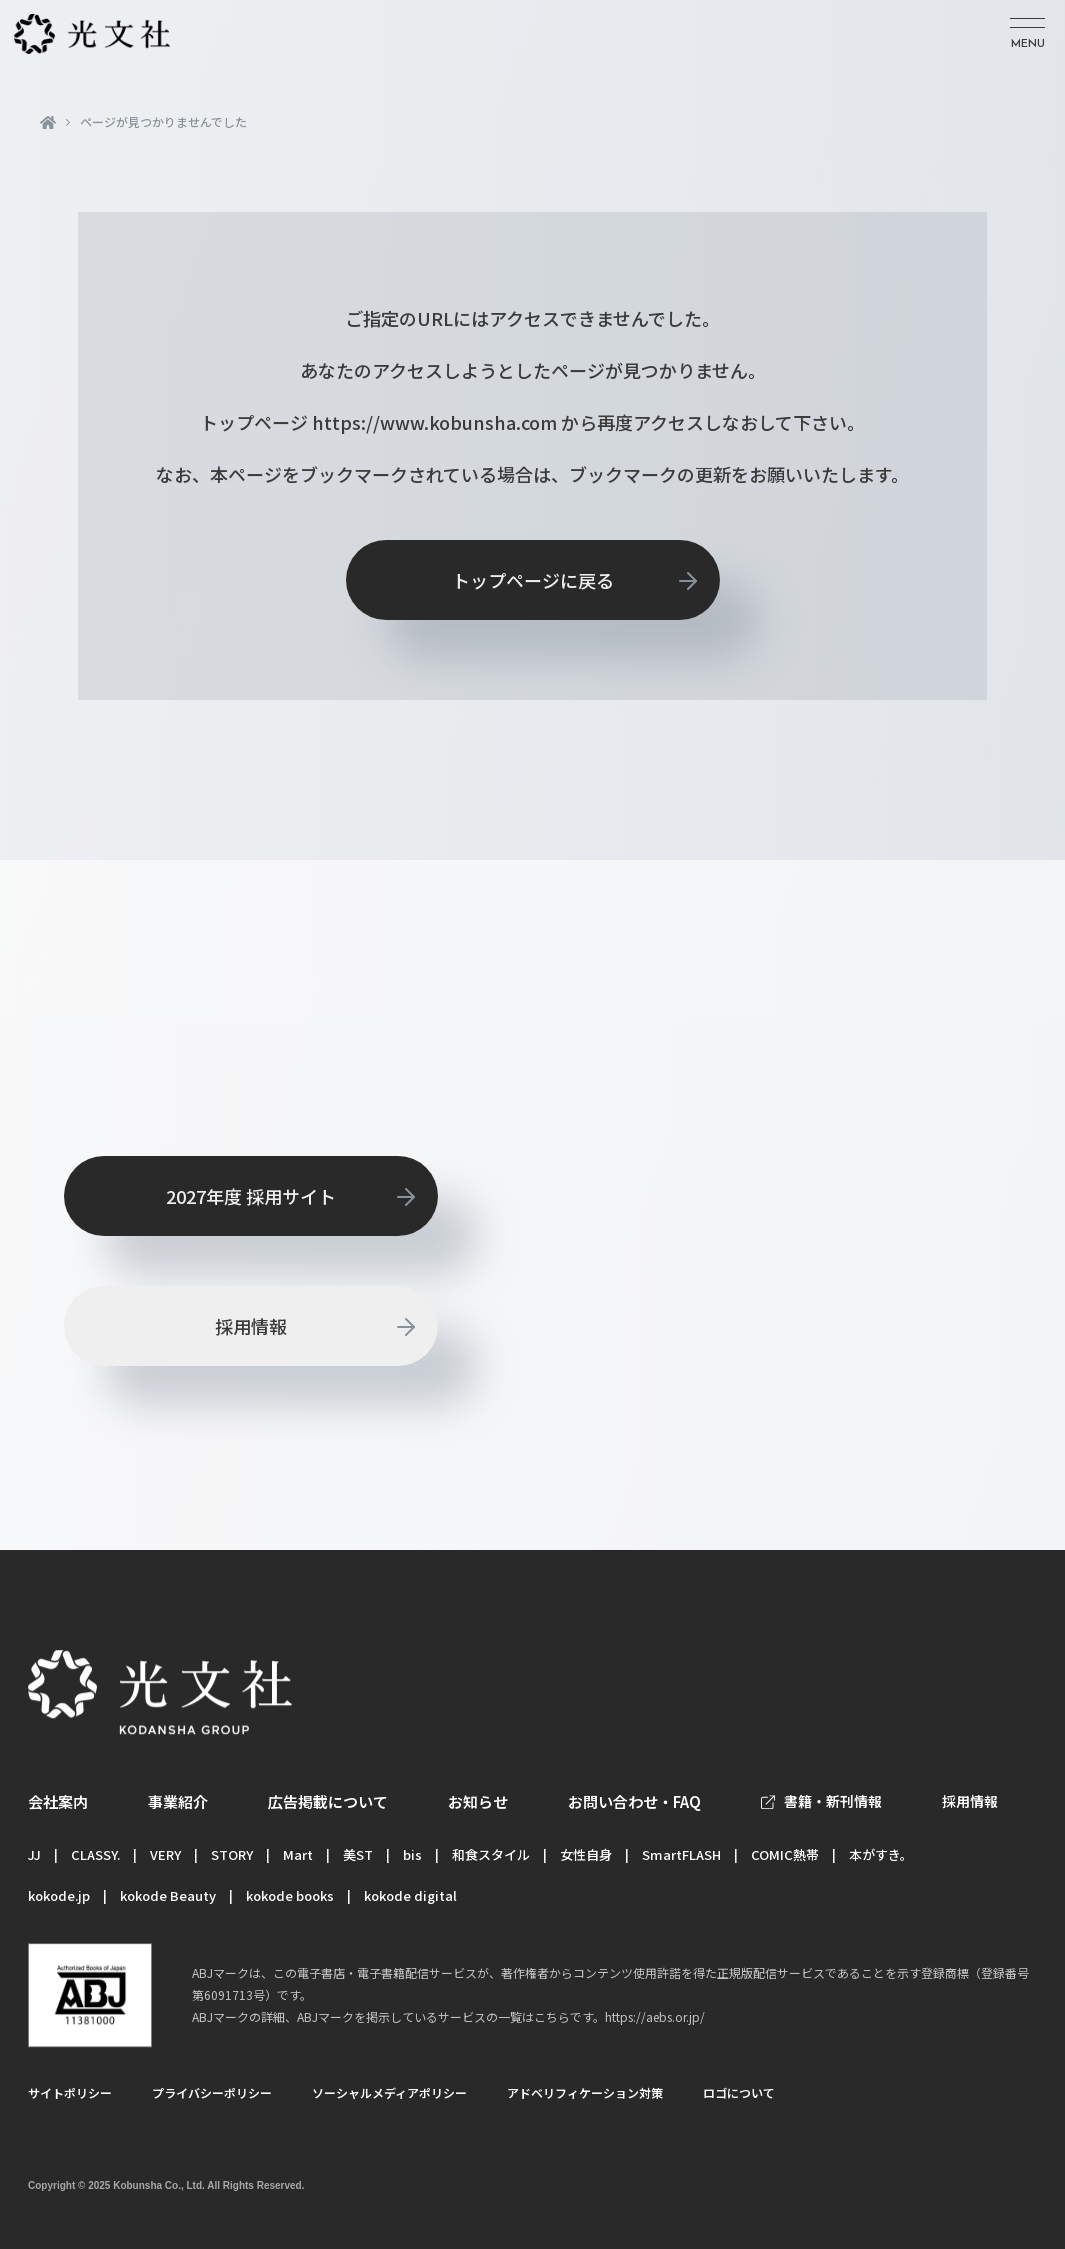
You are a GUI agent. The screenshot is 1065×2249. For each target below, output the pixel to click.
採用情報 (251, 1326)
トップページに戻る (533, 580)
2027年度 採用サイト (251, 1196)
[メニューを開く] (1027, 34)
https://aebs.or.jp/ (655, 2016)
